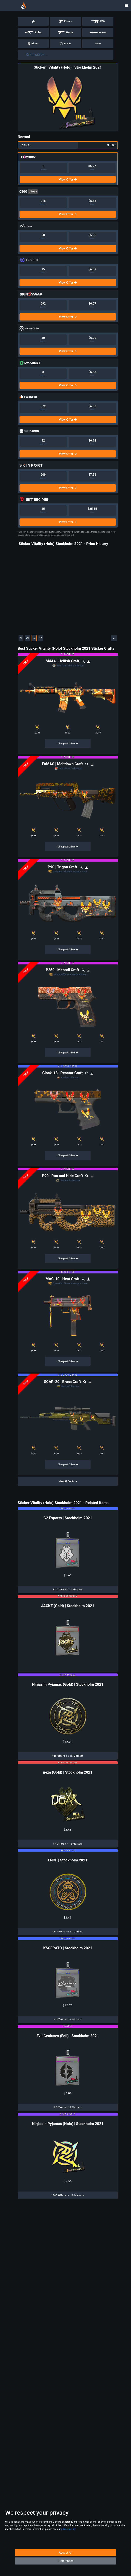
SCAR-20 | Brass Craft (63, 1379)
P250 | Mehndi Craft (63, 968)
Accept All (65, 2562)
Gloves (33, 43)
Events (65, 43)
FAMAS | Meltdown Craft (63, 762)
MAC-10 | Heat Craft (62, 1276)
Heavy (65, 32)
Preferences (65, 2570)
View (67, 179)
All (21, 636)
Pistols (65, 21)
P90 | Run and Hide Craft (63, 1173)
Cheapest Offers (68, 741)
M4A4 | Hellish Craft (63, 659)
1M (34, 636)
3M (27, 636)
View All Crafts (68, 1479)
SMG (98, 21)
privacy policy (68, 2546)
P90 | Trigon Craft (63, 864)
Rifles (33, 32)
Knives (98, 32)
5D (41, 636)
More (98, 43)
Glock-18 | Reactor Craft (62, 1070)
